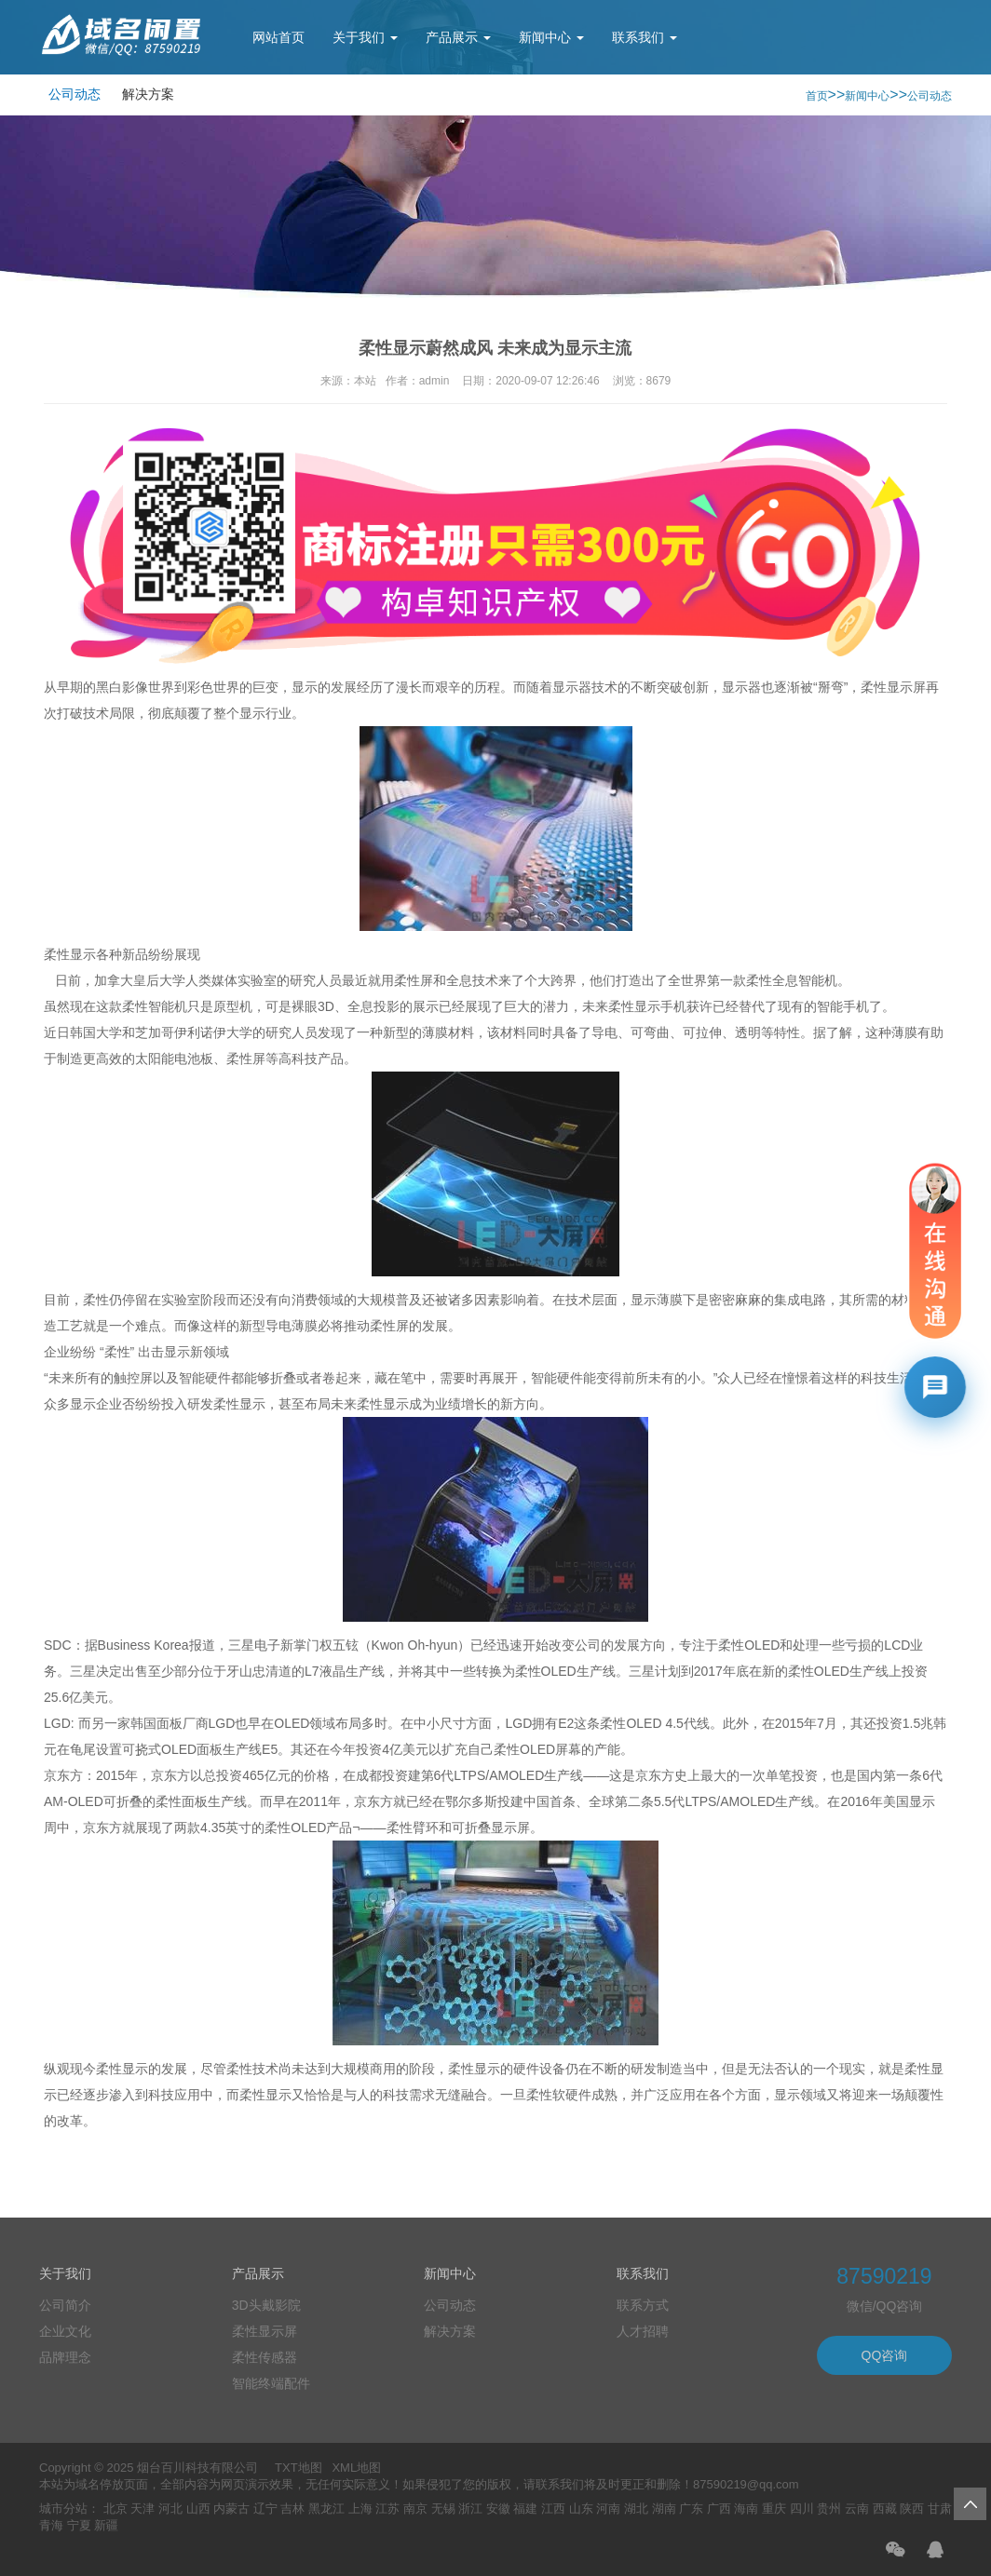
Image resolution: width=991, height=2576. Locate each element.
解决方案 (148, 94)
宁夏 (79, 2525)
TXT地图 (298, 2468)
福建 (525, 2508)
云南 (857, 2508)
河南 (608, 2508)
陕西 (912, 2508)
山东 (581, 2508)
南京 (415, 2508)
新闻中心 (551, 37)
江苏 (387, 2508)
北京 (115, 2508)
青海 (51, 2525)
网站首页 (278, 37)
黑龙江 (326, 2508)
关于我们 (365, 37)
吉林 (292, 2508)
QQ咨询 (885, 2355)
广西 (719, 2508)
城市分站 (63, 2508)
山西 (198, 2508)
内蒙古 (231, 2508)
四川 (802, 2508)
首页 (817, 95)
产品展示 (458, 37)
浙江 (470, 2508)
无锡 (443, 2508)
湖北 (636, 2508)
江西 (553, 2508)
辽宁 (265, 2508)
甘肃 (940, 2508)
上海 (360, 2508)
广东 (691, 2508)
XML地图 (356, 2468)
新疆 (106, 2525)
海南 (746, 2508)
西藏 (885, 2508)
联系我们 (644, 37)
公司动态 (74, 94)
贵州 (829, 2508)
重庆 (774, 2508)
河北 (170, 2508)
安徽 (498, 2508)
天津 (142, 2508)
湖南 (664, 2508)
